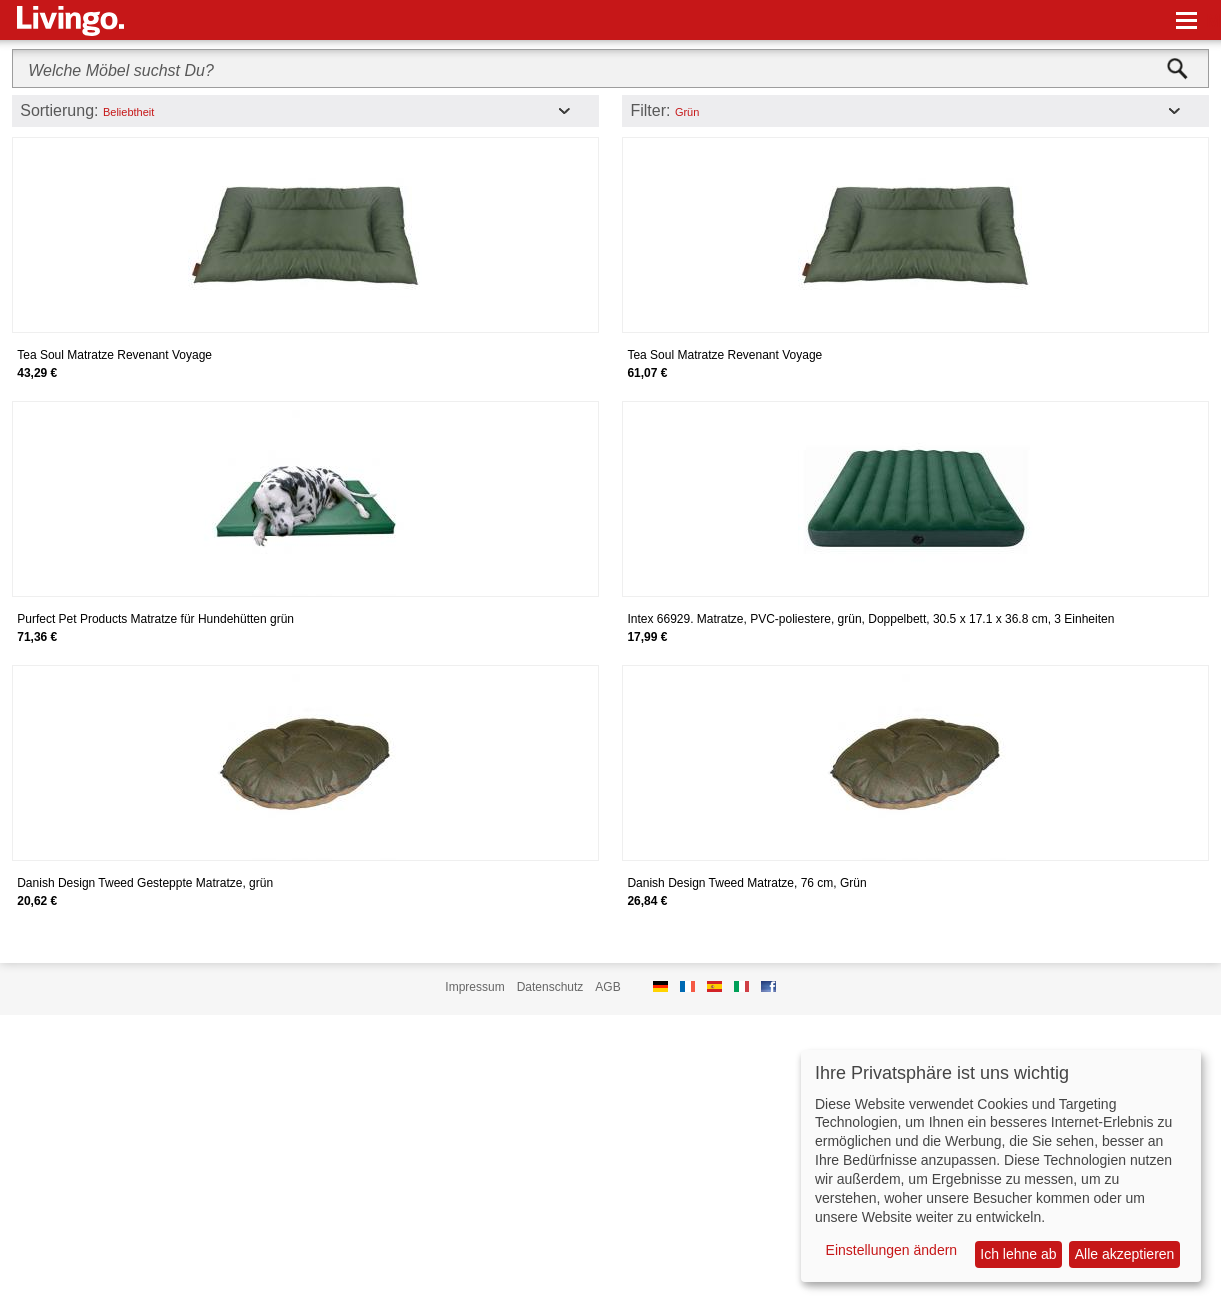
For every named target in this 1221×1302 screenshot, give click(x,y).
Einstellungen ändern (892, 1250)
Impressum (474, 987)
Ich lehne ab (1018, 1254)
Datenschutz (550, 987)
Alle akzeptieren (1125, 1254)
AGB (607, 987)
